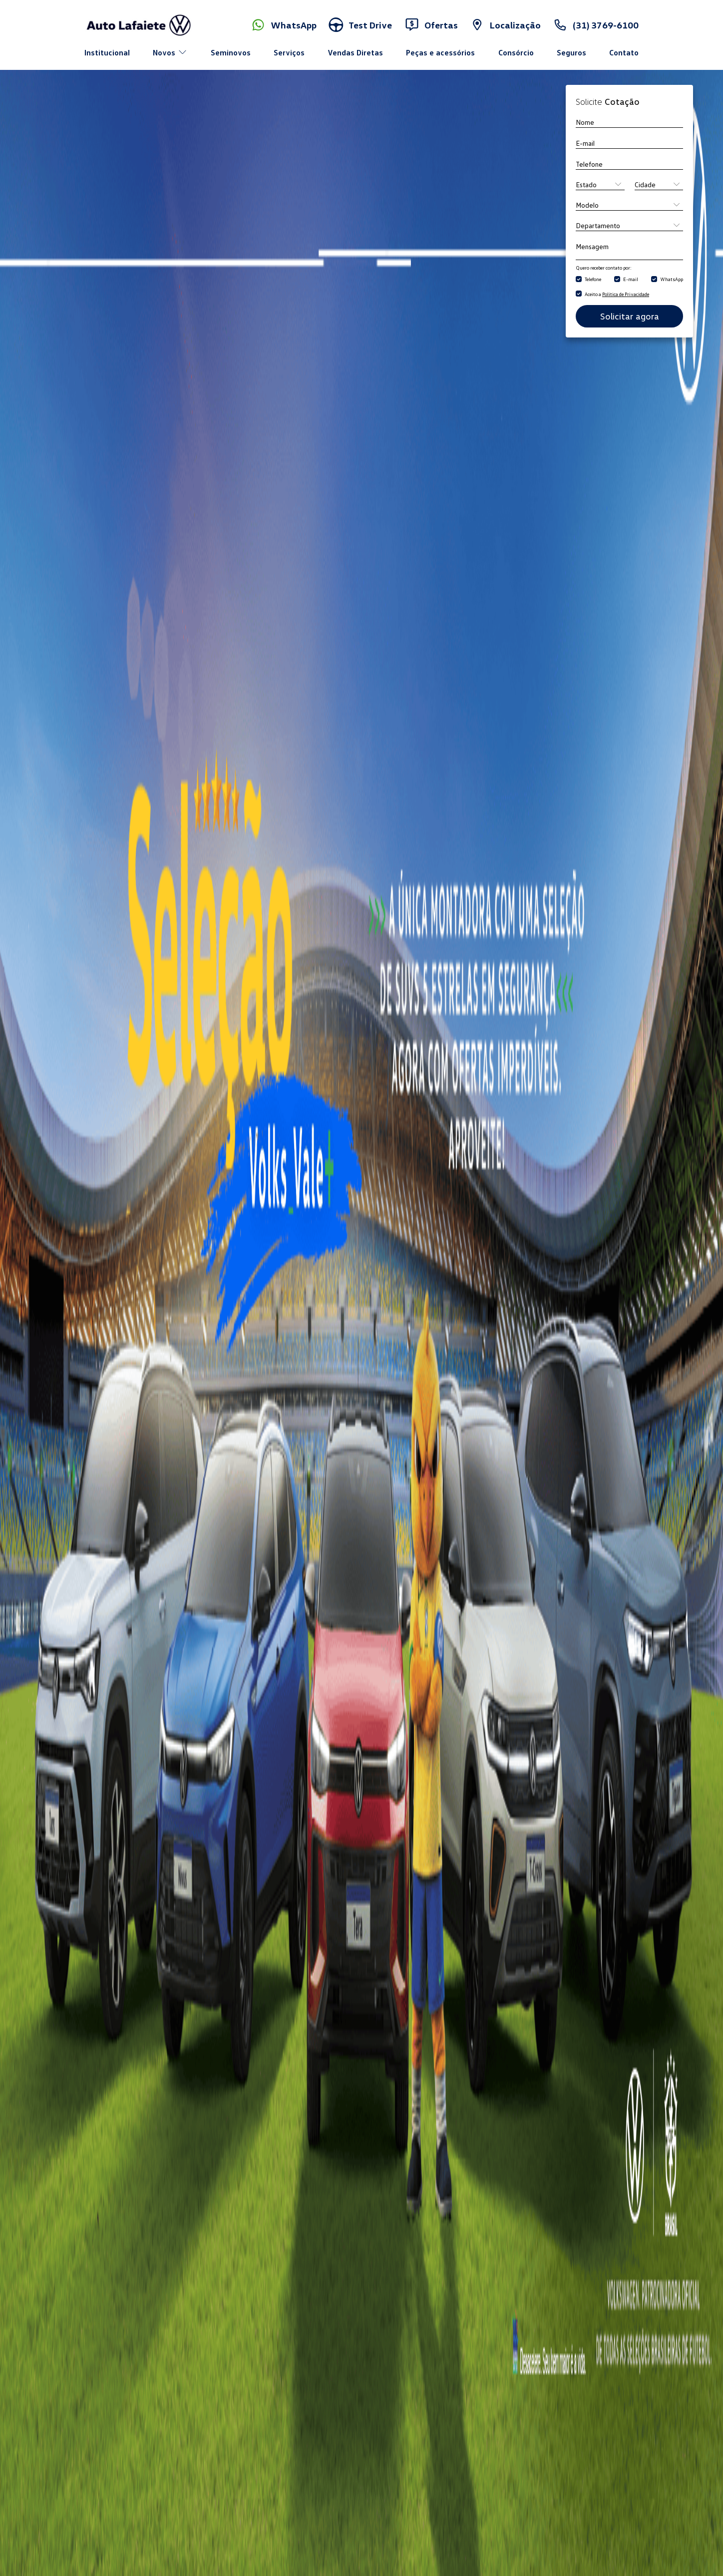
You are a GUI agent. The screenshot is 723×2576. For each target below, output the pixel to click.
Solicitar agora (629, 316)
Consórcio (516, 52)
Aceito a (617, 294)
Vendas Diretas (355, 52)
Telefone (593, 279)
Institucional (107, 52)
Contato (624, 52)
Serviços (289, 52)
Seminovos (231, 52)
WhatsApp (671, 279)
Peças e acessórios (440, 52)
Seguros (571, 52)
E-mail (630, 279)
